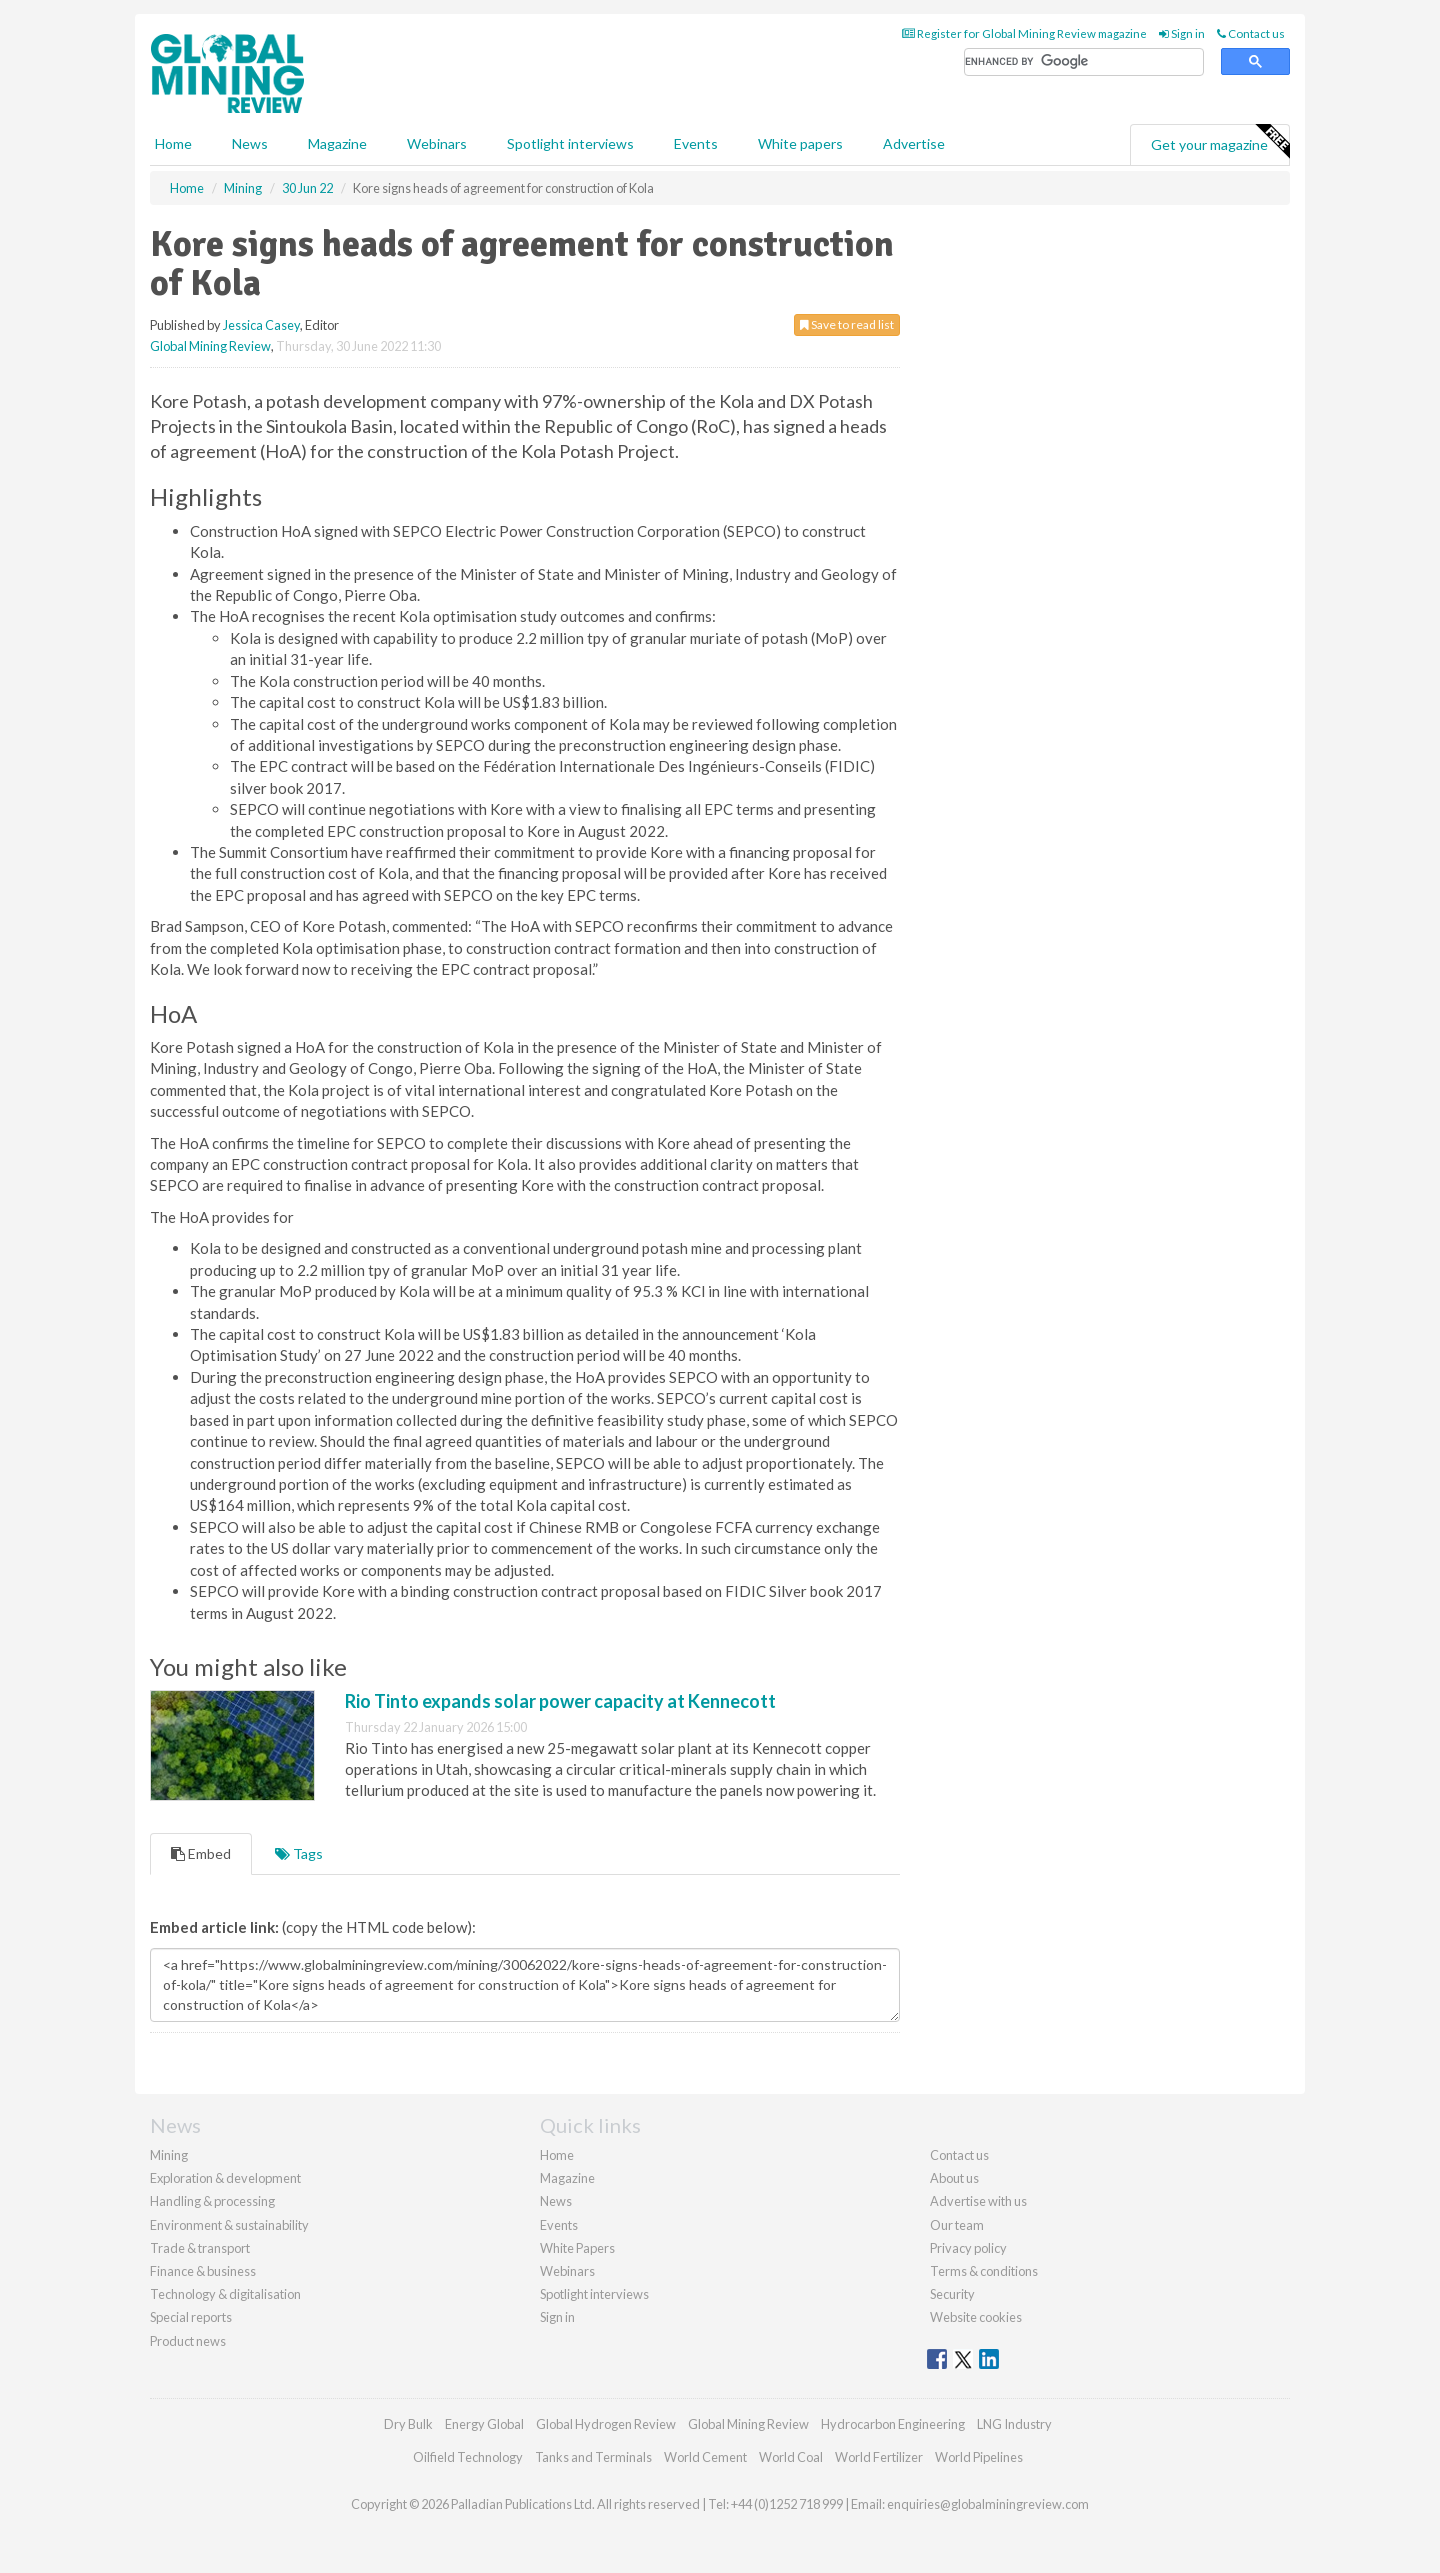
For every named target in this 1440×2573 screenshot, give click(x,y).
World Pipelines (979, 2457)
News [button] (250, 143)
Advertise (914, 143)
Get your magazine (1220, 142)
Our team (957, 2225)
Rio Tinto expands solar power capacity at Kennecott (560, 1701)
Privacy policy (968, 2248)
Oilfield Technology (468, 2457)
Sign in (1182, 33)
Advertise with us (978, 2201)
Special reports (191, 2317)
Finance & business (203, 2271)
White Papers (577, 2248)
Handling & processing (212, 2201)
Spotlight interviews (570, 143)
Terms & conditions (984, 2271)
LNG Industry (1014, 2424)
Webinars (437, 143)
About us (954, 2178)
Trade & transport (200, 2248)
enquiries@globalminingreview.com (988, 2504)
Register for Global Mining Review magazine (1024, 33)
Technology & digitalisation (225, 2294)
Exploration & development (225, 2178)
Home (173, 143)
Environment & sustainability (229, 2225)
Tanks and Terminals (593, 2457)
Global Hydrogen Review (606, 2424)
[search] (1084, 62)
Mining (169, 2155)
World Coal (791, 2457)
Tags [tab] (299, 1853)
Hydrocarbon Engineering (893, 2424)
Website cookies (976, 2317)
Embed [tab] (201, 1853)
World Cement (705, 2457)
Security (952, 2294)
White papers (800, 143)
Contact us (1251, 33)
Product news (188, 2341)
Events (696, 143)
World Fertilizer (879, 2457)
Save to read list (847, 324)
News (556, 2201)
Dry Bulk (408, 2424)
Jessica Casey (261, 325)
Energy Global (484, 2424)
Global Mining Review (210, 346)
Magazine (337, 143)
